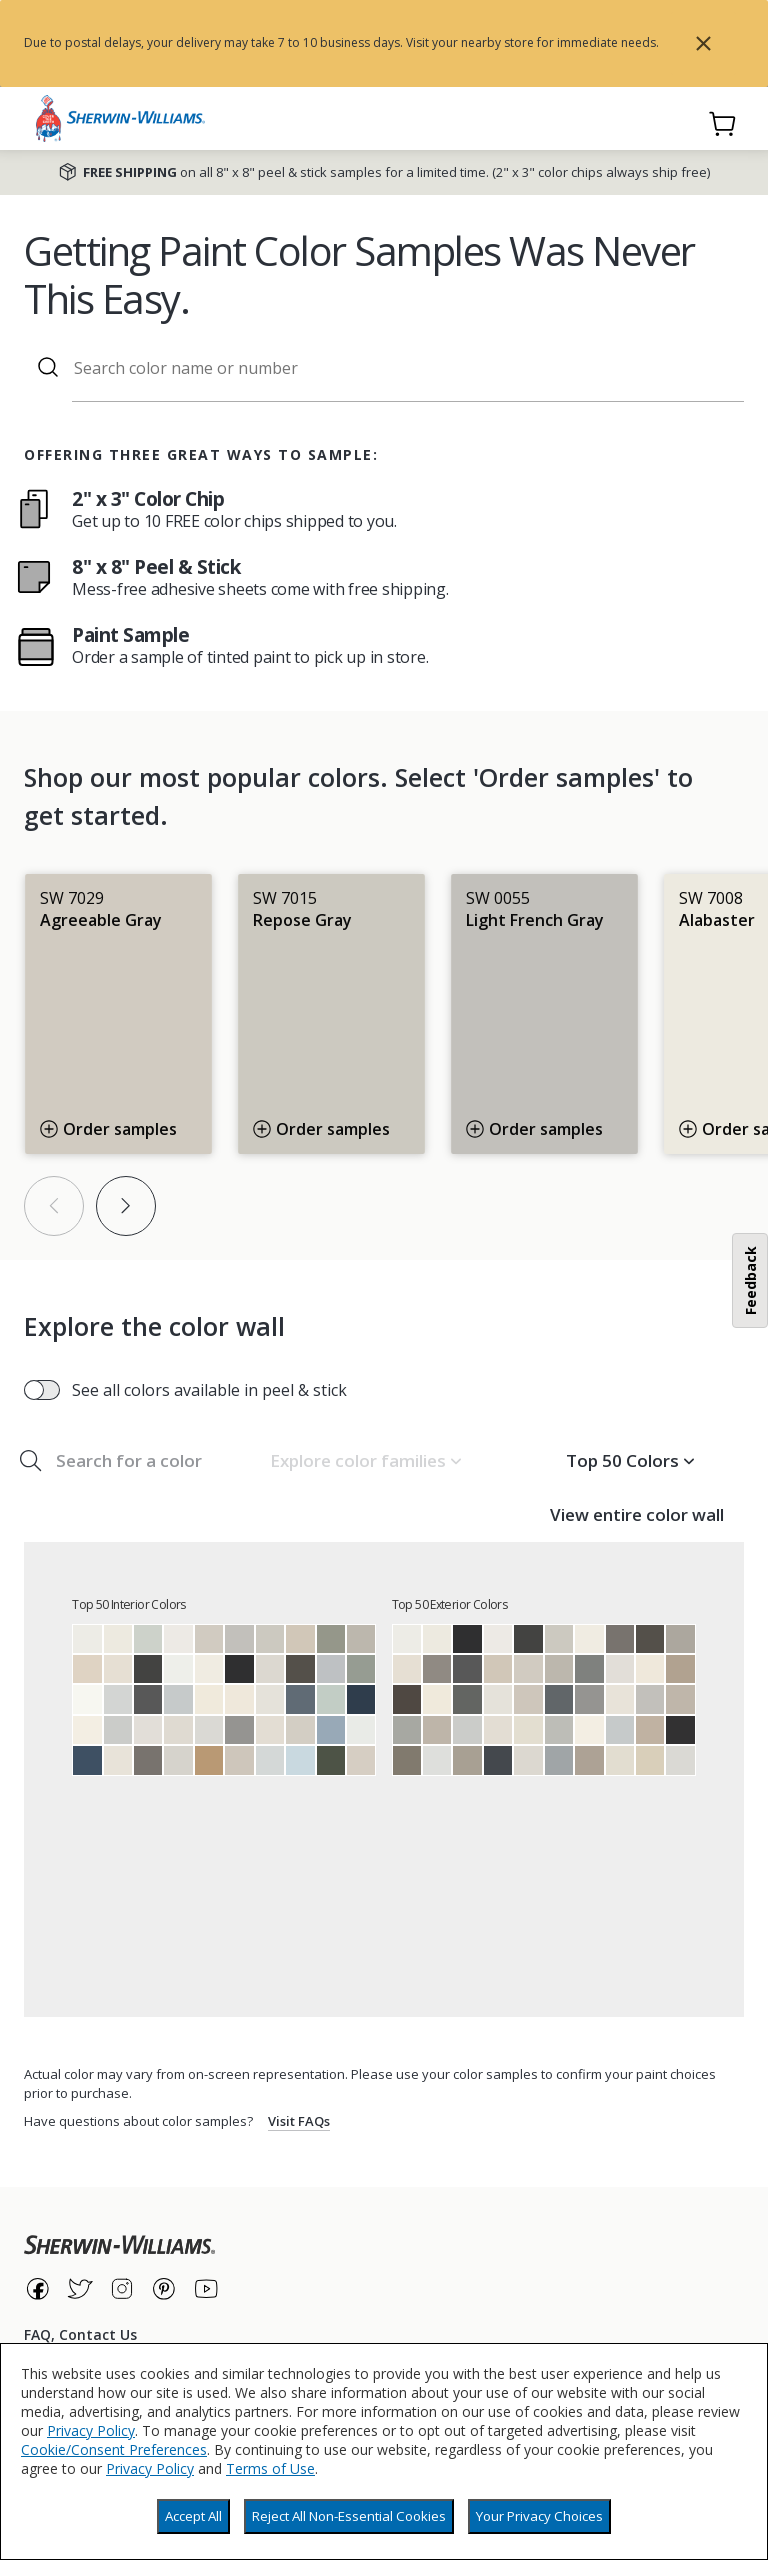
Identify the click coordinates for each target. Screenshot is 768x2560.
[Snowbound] (178, 1639)
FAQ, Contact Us (80, 2334)
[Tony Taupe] (680, 1669)
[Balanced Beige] (650, 1730)
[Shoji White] (118, 1669)
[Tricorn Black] (239, 1669)
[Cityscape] (589, 1669)
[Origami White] (270, 1699)
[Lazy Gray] (331, 1669)
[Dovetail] (437, 1669)
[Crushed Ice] (178, 1760)
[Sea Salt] (148, 1639)
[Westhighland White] (87, 1730)
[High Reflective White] (87, 1699)
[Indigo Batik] (87, 1760)
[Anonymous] (407, 1760)
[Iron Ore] (148, 1669)
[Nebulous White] (437, 1760)
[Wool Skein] (650, 1760)
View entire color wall (637, 1514)
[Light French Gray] (239, 1639)
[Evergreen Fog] (331, 1639)
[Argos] (559, 1730)
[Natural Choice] (528, 1730)
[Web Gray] (559, 1699)
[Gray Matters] (407, 1730)
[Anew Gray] (680, 1699)
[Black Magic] (680, 1730)
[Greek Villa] (209, 1669)
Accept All (193, 2516)
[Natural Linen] (87, 1669)
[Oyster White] (620, 1760)
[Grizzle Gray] (467, 1699)
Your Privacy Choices (539, 2516)
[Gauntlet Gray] (148, 1760)
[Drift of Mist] (270, 1669)
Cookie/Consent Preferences (114, 2449)
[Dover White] (209, 1699)
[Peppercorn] (148, 1699)
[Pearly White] (118, 1760)
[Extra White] (178, 1669)
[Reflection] (118, 1699)
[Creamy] (239, 1699)
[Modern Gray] (361, 1760)
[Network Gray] (559, 1760)
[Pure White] (87, 1639)
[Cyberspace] (498, 1760)
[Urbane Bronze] (300, 1669)
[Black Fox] (407, 1699)
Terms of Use (270, 2468)
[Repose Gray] (270, 1639)
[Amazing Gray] (437, 1730)
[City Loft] (178, 1730)
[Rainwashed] (331, 1699)
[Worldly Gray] (239, 1760)
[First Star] (209, 1730)
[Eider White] (148, 1730)
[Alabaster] (118, 1639)
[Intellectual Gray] (467, 1760)
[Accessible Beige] (300, 1639)
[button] (366, 1461)
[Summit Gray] (239, 1730)
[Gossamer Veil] (300, 1730)
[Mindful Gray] (361, 1639)
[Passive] (118, 1730)
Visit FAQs (299, 2121)
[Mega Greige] (589, 1760)
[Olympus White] (270, 1760)
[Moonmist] (300, 1760)
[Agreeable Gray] (209, 1639)
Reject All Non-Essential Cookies (349, 2516)
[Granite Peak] (300, 1699)
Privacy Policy (91, 2430)
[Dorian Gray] (680, 1639)
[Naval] (361, 1699)
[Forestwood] (331, 1760)
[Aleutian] (331, 1730)
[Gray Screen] (178, 1699)
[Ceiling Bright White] (361, 1730)
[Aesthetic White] (270, 1730)
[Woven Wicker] (209, 1760)
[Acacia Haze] (361, 1669)
